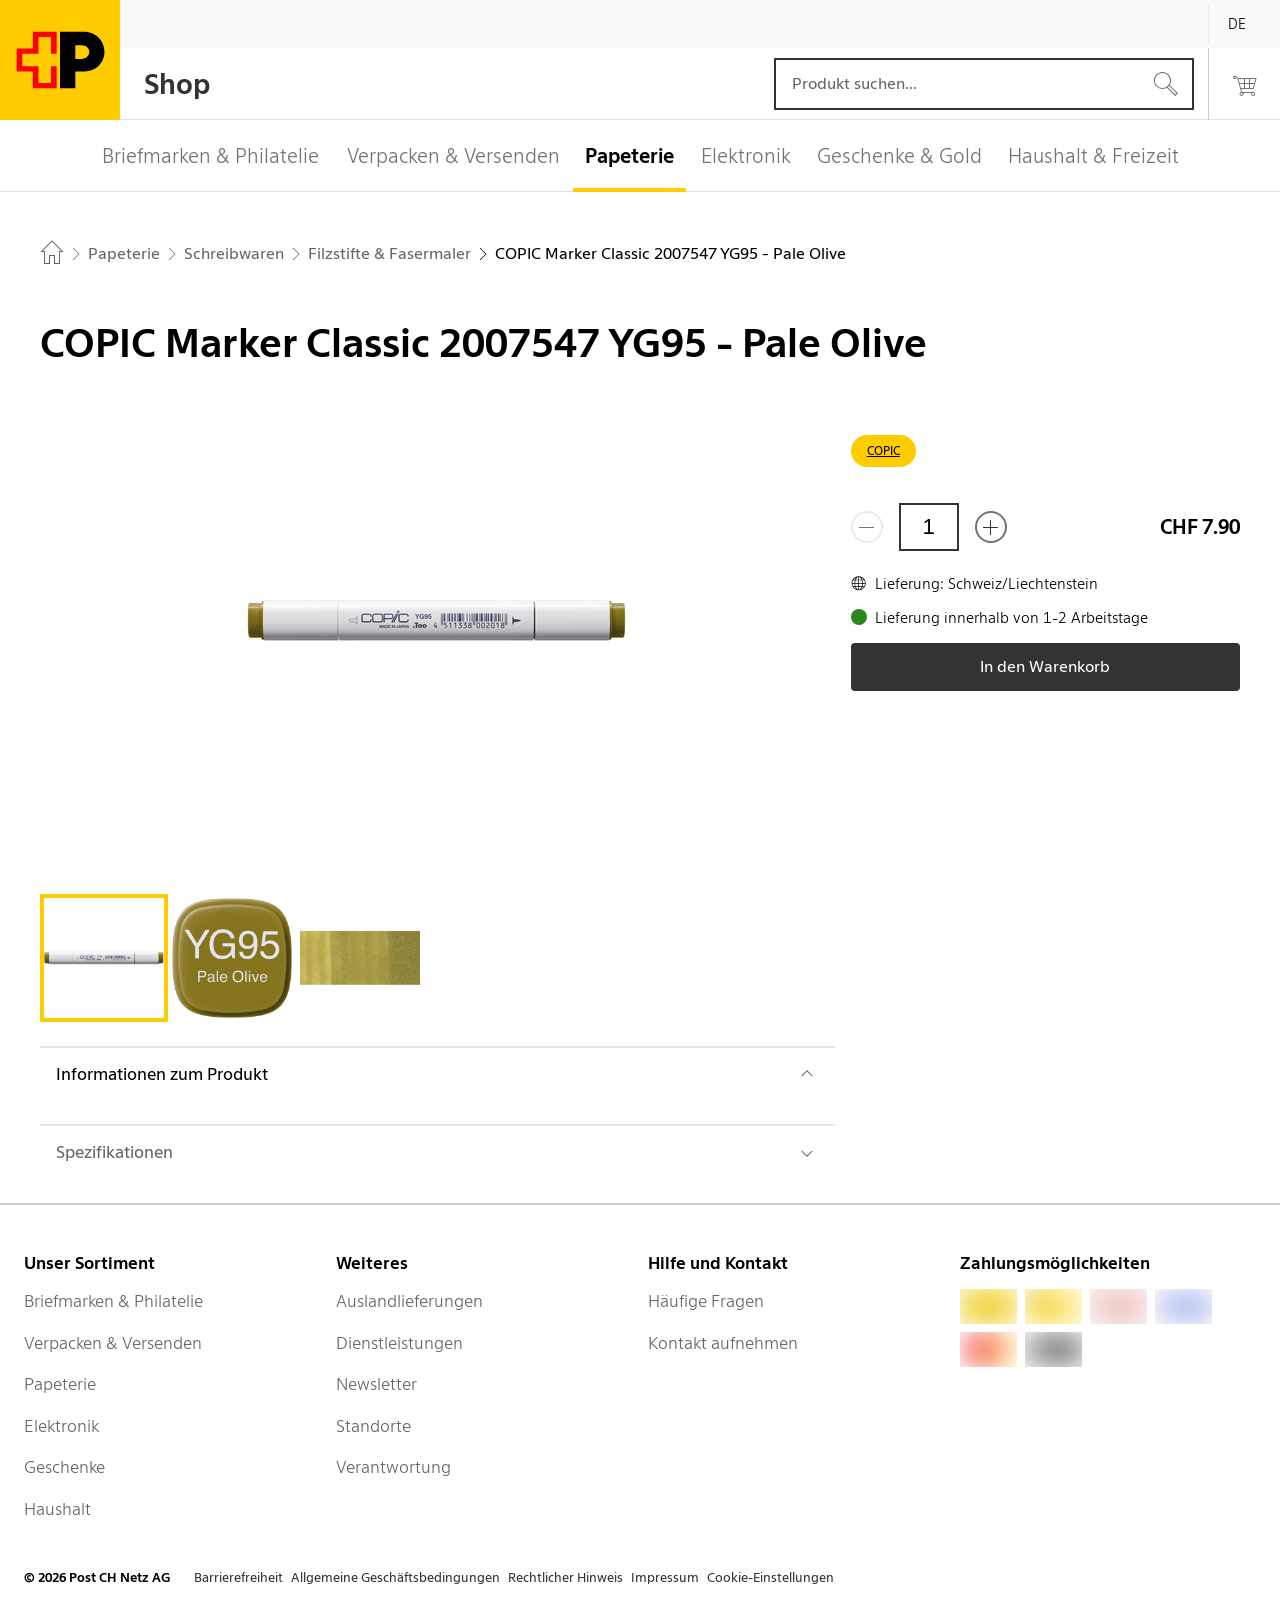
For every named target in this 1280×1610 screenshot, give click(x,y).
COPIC (883, 450)
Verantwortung (393, 1467)
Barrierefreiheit (238, 1577)
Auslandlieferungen (409, 1301)
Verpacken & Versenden (113, 1343)
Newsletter (376, 1384)
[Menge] (929, 527)
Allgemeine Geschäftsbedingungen (395, 1577)
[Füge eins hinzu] (991, 527)
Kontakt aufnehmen (723, 1343)
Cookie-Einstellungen (770, 1577)
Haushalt (57, 1509)
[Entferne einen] (867, 527)
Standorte (373, 1426)
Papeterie (60, 1384)
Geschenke (64, 1467)
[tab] (104, 958)
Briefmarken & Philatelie (113, 1301)
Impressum (665, 1577)
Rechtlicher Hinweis (565, 1577)
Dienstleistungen (399, 1343)
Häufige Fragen (706, 1301)
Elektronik (61, 1426)
